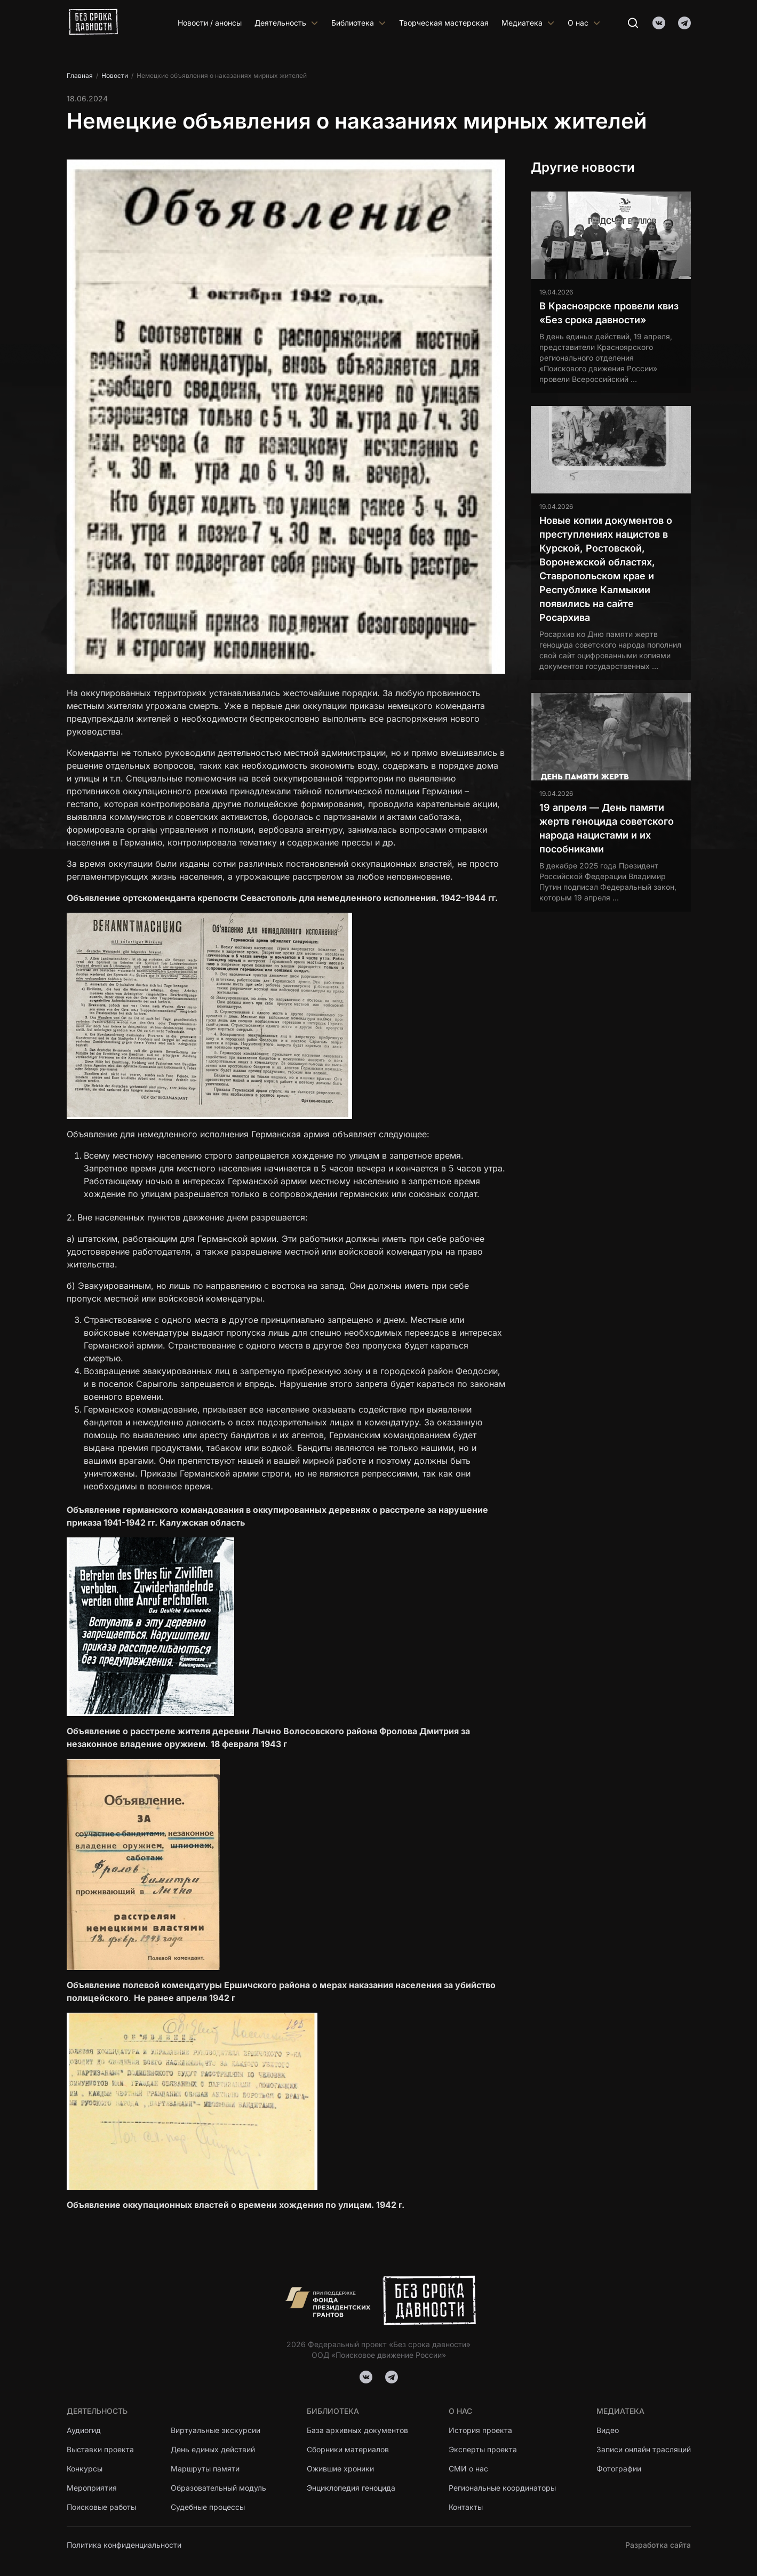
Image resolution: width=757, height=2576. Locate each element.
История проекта (480, 2430)
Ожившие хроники (340, 2468)
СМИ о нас (468, 2468)
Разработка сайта (658, 2544)
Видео (607, 2430)
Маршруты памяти (205, 2468)
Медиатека (528, 22)
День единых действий (213, 2449)
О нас (584, 22)
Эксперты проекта (483, 2449)
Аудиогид (84, 2430)
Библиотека (358, 22)
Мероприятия (92, 2487)
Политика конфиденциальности (124, 2544)
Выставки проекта (100, 2449)
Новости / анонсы (210, 22)
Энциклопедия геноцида (351, 2487)
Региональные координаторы (502, 2487)
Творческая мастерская (444, 22)
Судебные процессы (208, 2506)
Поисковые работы (101, 2506)
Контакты (466, 2506)
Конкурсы (84, 2468)
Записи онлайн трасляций (643, 2449)
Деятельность (286, 22)
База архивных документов (357, 2430)
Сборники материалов (348, 2449)
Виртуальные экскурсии (215, 2430)
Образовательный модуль (218, 2487)
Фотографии (618, 2468)
